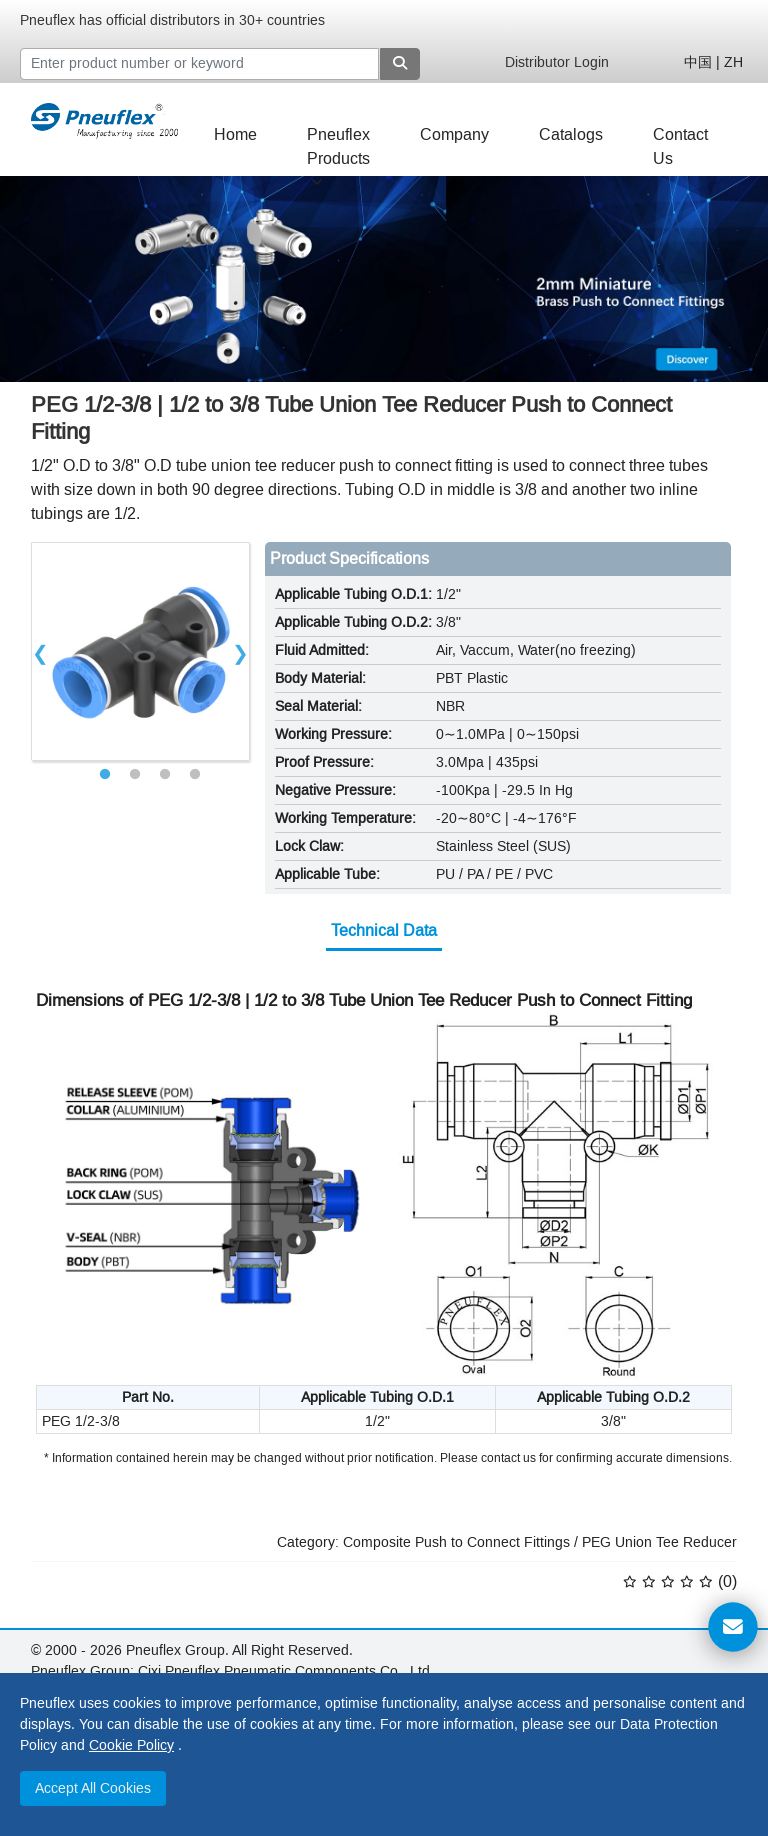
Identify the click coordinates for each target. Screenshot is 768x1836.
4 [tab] (195, 775)
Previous (40, 651)
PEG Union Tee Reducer (659, 1542)
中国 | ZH (713, 62)
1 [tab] (105, 775)
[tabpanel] (140, 651)
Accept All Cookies (93, 1788)
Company (454, 134)
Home (235, 134)
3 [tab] (165, 775)
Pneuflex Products (338, 139)
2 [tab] (135, 775)
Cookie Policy (131, 1745)
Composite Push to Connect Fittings (456, 1542)
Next (241, 651)
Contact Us (680, 139)
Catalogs (571, 134)
